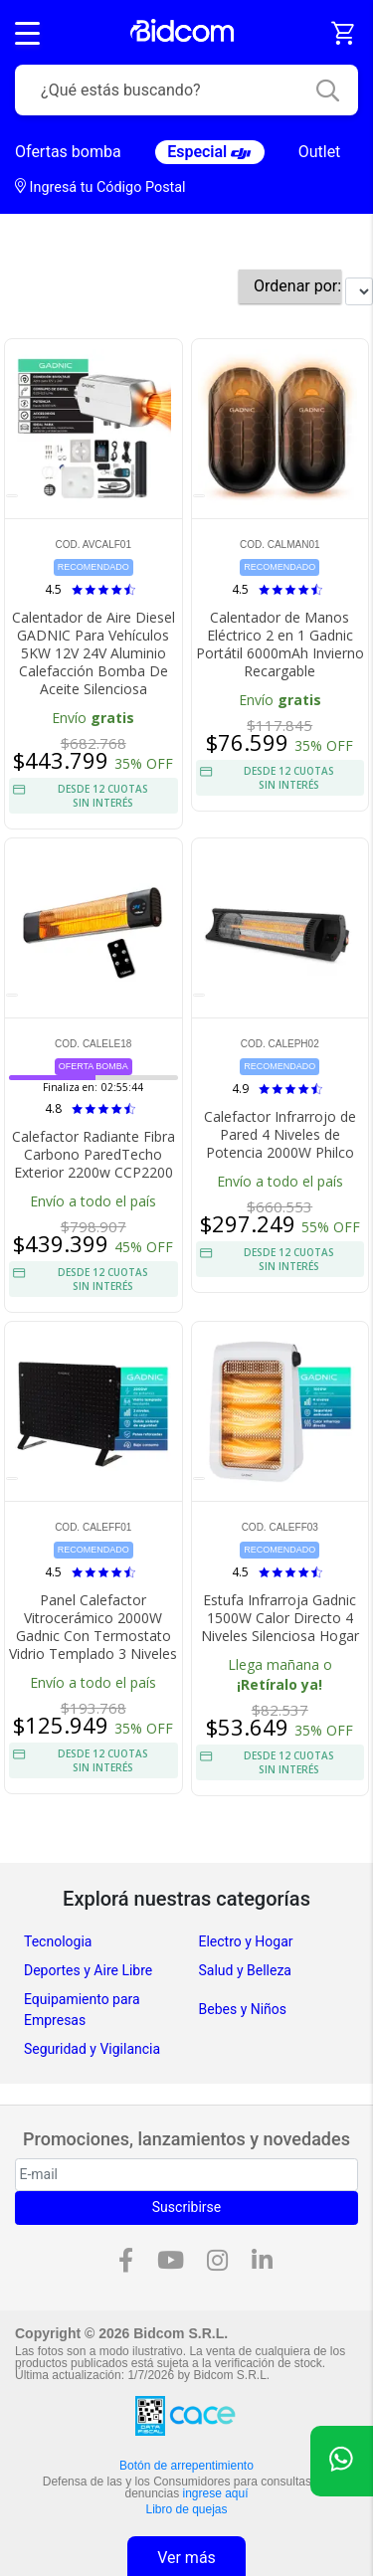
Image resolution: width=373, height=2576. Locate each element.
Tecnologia (58, 1941)
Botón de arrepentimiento (186, 2466)
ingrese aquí (216, 2493)
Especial (209, 151)
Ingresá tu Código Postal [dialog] (100, 187)
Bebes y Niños (243, 2009)
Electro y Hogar (246, 1941)
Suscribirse (186, 2207)
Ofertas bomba (68, 151)
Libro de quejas (186, 2509)
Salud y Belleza (245, 1970)
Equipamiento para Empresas (82, 2009)
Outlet (319, 151)
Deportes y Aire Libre (88, 1970)
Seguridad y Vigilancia (92, 2049)
